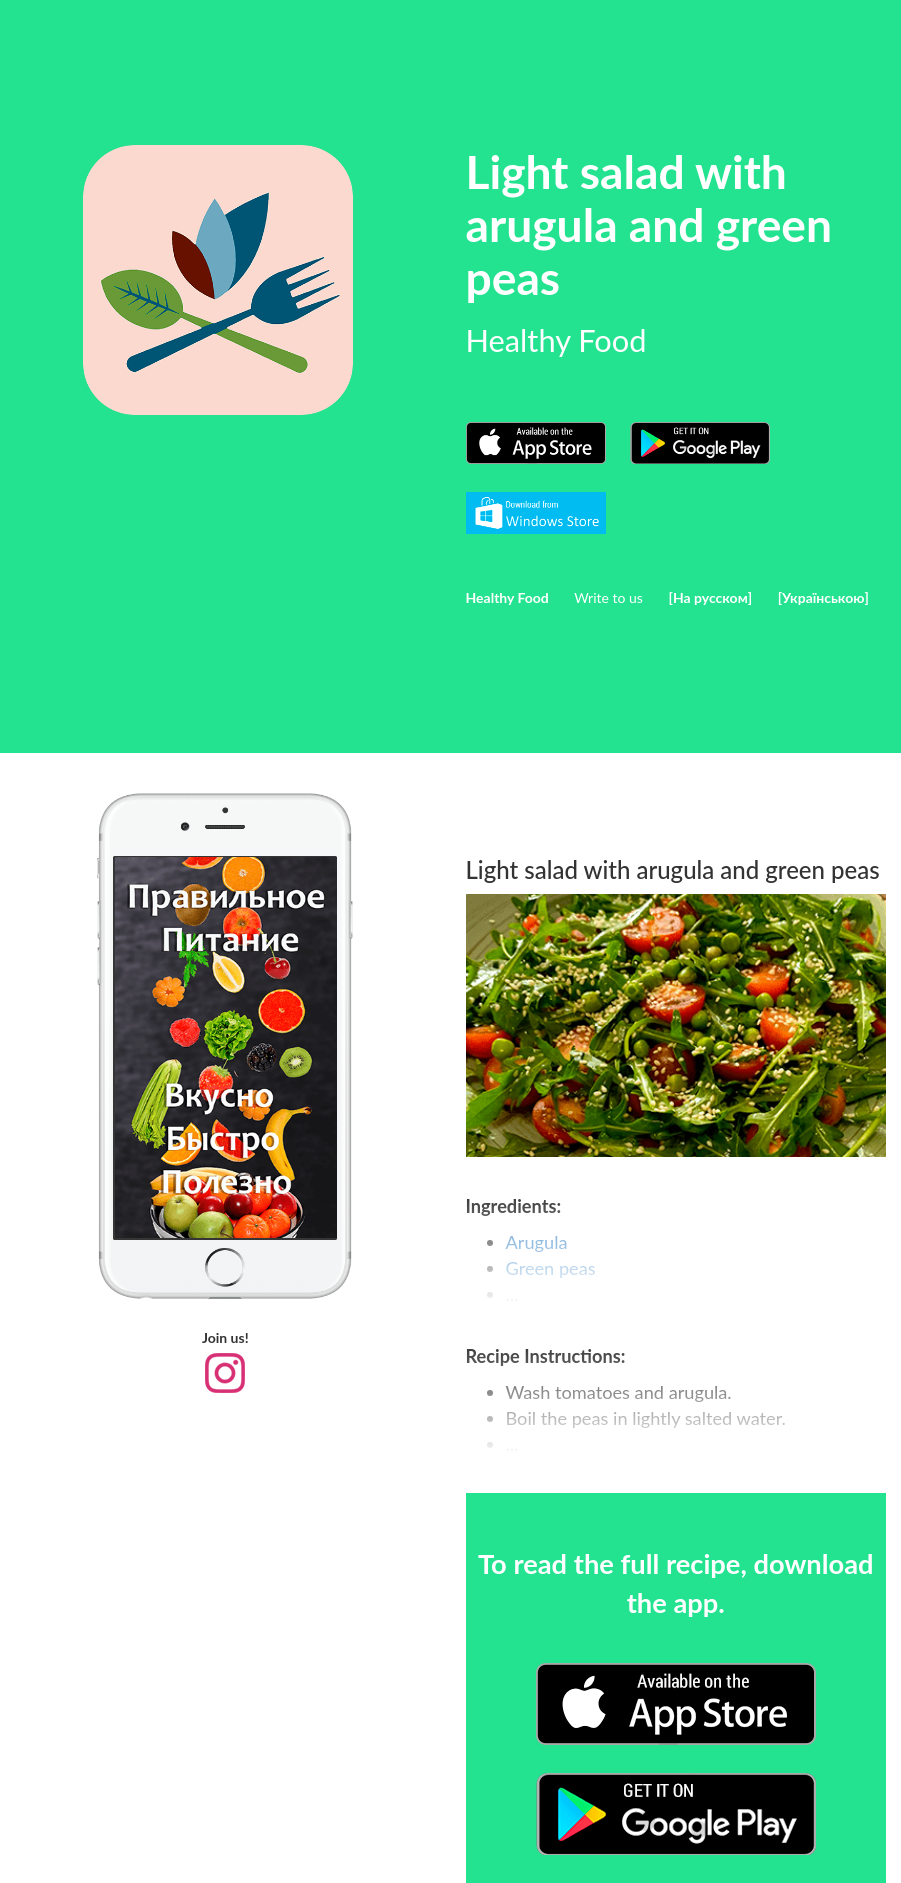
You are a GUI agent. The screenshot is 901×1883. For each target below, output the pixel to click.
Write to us (608, 597)
